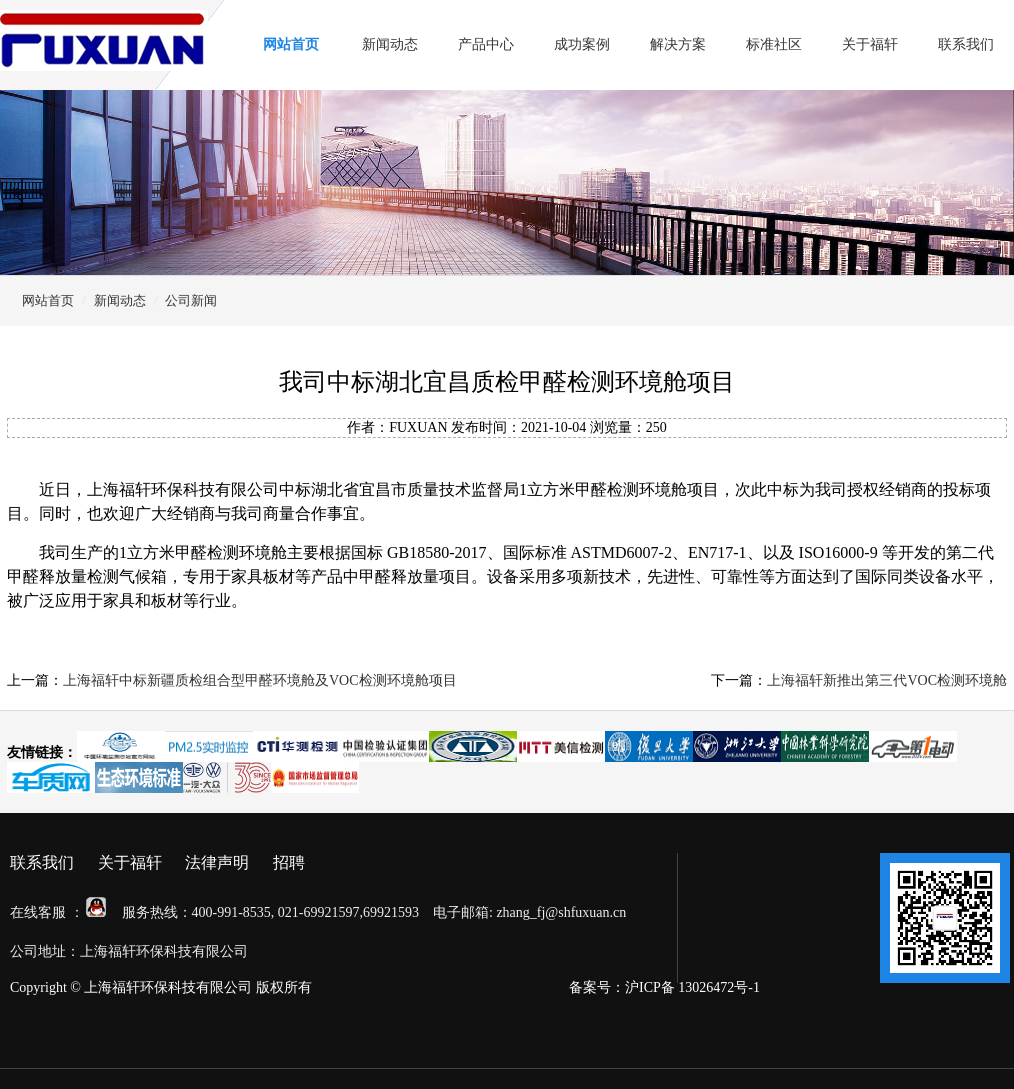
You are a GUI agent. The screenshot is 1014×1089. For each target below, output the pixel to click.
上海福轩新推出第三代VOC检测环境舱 (887, 680)
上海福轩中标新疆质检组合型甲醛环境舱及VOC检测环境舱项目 (260, 680)
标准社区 (774, 44)
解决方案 (678, 44)
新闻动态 (390, 44)
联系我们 (966, 44)
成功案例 (582, 44)
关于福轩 (870, 44)
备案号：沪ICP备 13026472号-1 (664, 987)
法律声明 (217, 862)
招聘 (289, 862)
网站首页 (291, 44)
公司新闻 (191, 300)
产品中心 (486, 44)
